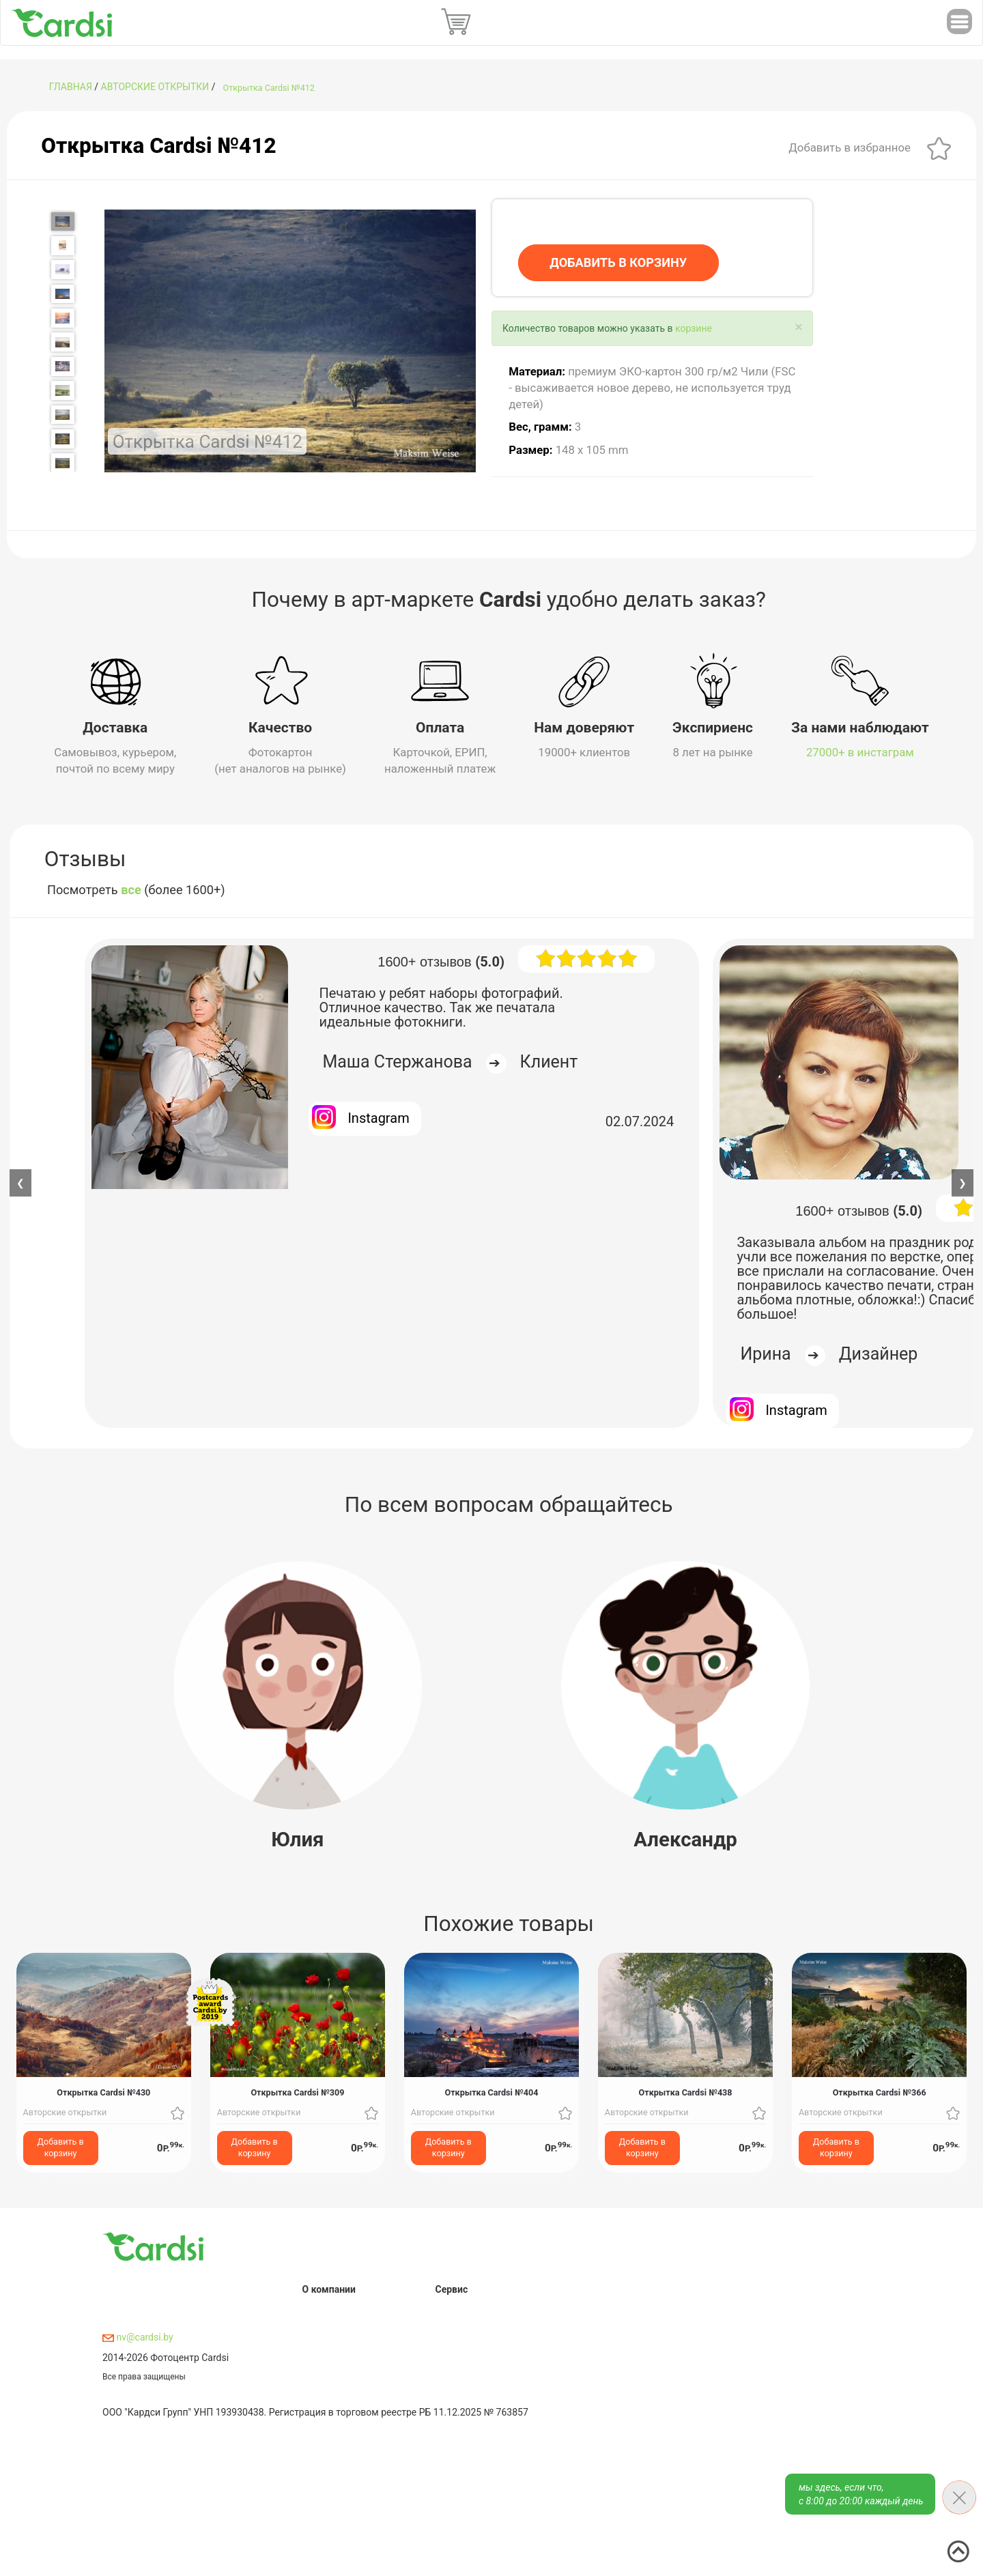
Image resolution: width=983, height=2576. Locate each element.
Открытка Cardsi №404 (491, 2092)
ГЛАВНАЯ (70, 86)
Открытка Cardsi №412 (269, 88)
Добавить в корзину (61, 2147)
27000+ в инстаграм (860, 752)
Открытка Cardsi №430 (103, 2092)
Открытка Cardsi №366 (879, 2092)
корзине (693, 328)
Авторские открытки (155, 86)
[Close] (799, 327)
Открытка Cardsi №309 (297, 2092)
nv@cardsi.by (137, 2337)
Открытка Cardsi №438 (685, 2092)
